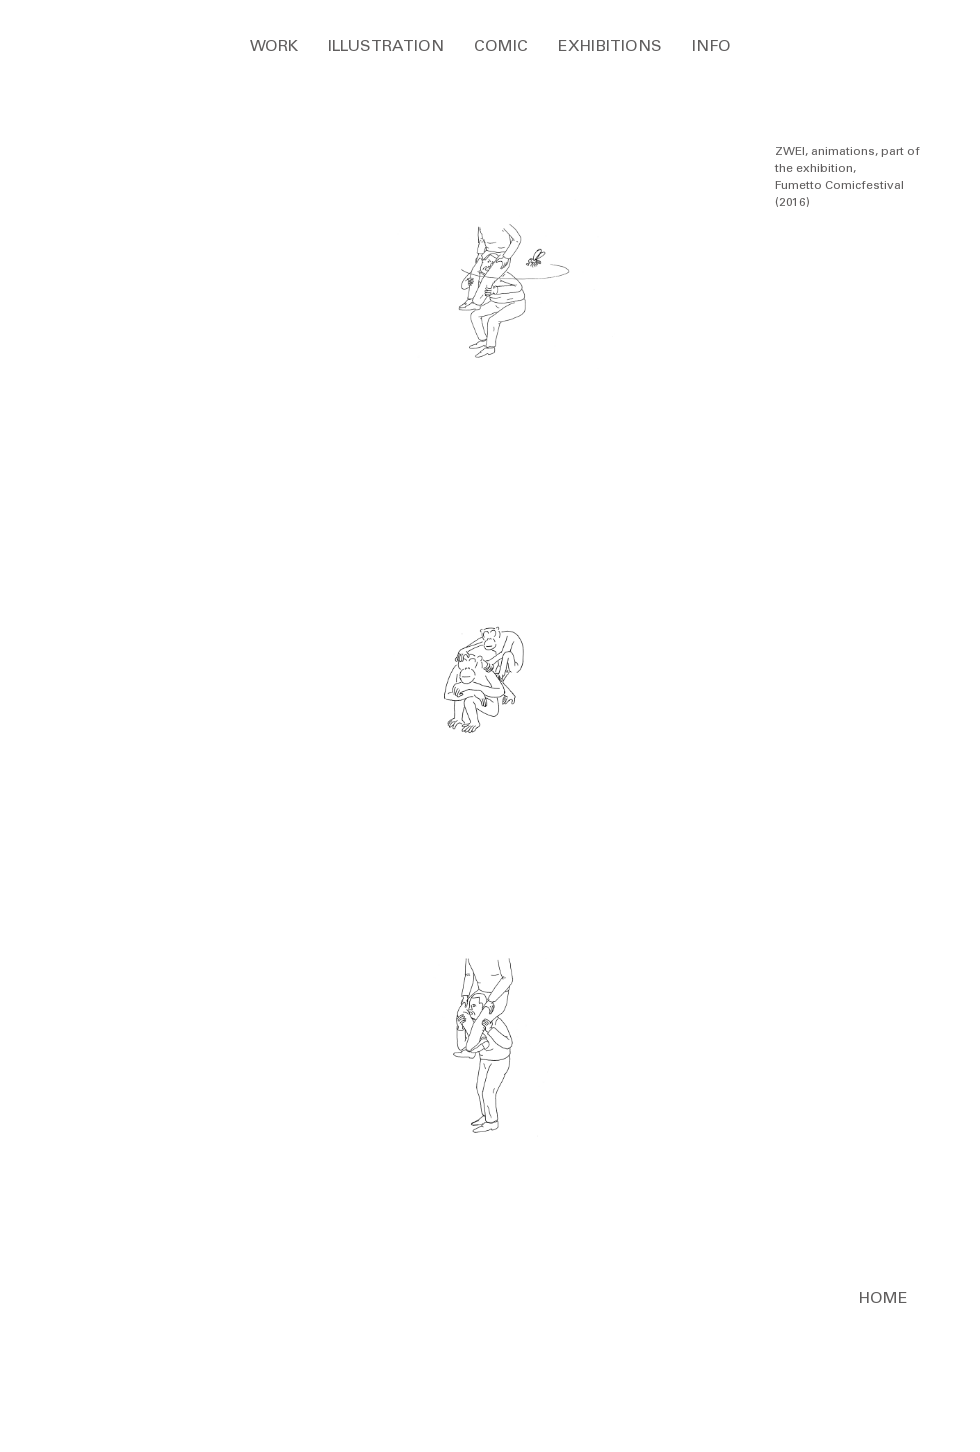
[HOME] (883, 1299)
